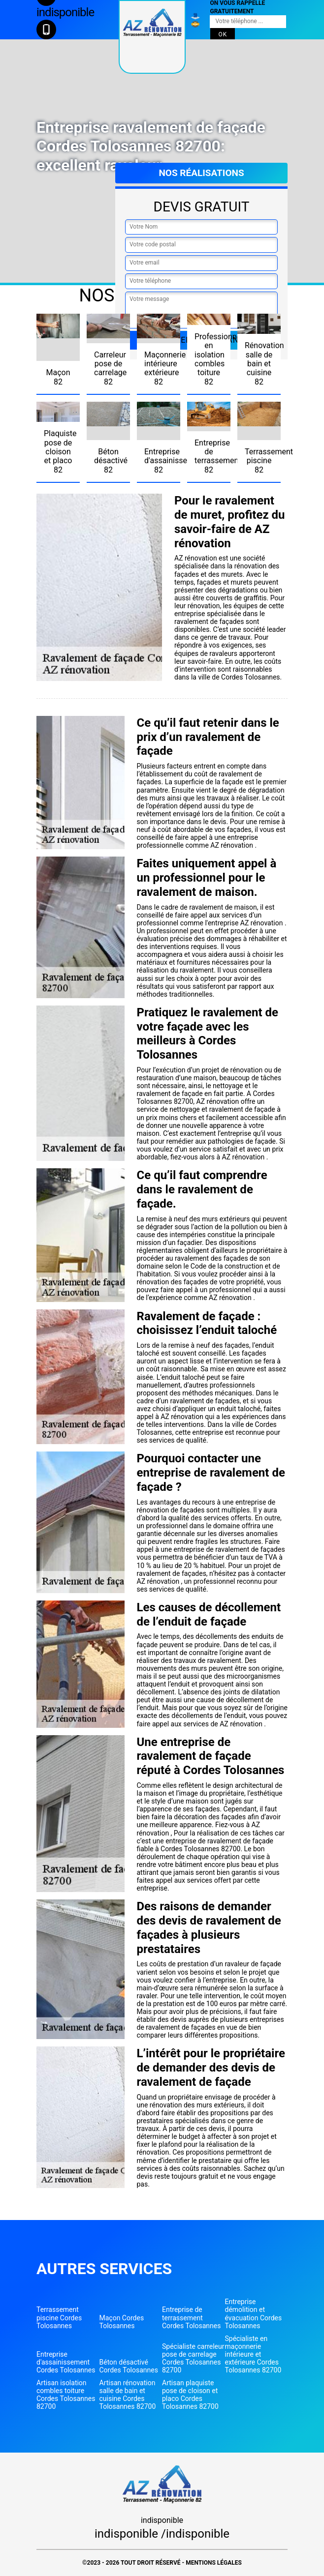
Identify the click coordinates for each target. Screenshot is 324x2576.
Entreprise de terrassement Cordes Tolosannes (191, 2317)
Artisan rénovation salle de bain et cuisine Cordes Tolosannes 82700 (127, 2394)
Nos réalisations (201, 172)
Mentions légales (214, 2562)
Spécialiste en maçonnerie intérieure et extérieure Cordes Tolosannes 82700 (253, 2354)
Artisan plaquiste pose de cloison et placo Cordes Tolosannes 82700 (190, 2394)
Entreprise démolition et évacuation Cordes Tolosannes (253, 2313)
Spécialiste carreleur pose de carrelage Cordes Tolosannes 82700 (193, 2358)
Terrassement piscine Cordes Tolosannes (59, 2317)
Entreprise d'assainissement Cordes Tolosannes (65, 2362)
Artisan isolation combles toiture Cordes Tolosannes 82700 (65, 2394)
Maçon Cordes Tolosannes (121, 2322)
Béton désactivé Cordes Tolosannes (128, 2366)
